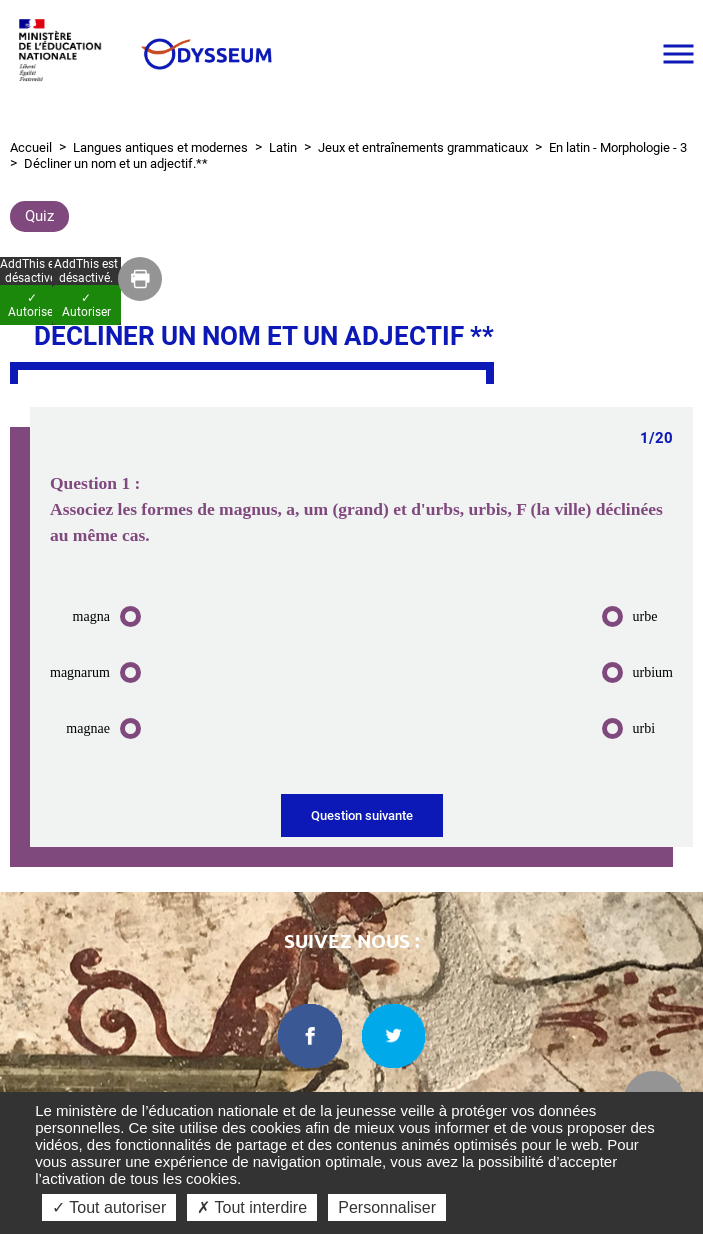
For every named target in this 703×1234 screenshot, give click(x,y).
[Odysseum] (205, 54)
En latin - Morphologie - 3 (618, 147)
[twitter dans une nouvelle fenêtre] (394, 1036)
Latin (283, 147)
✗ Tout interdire (252, 1207)
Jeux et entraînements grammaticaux (423, 147)
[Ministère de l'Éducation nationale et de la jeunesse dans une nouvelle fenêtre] (65, 53)
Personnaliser (387, 1207)
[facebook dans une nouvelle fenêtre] (310, 1036)
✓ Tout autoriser (109, 1207)
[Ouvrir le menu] (678, 54)
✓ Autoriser (86, 305)
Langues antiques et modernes (160, 147)
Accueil (31, 147)
